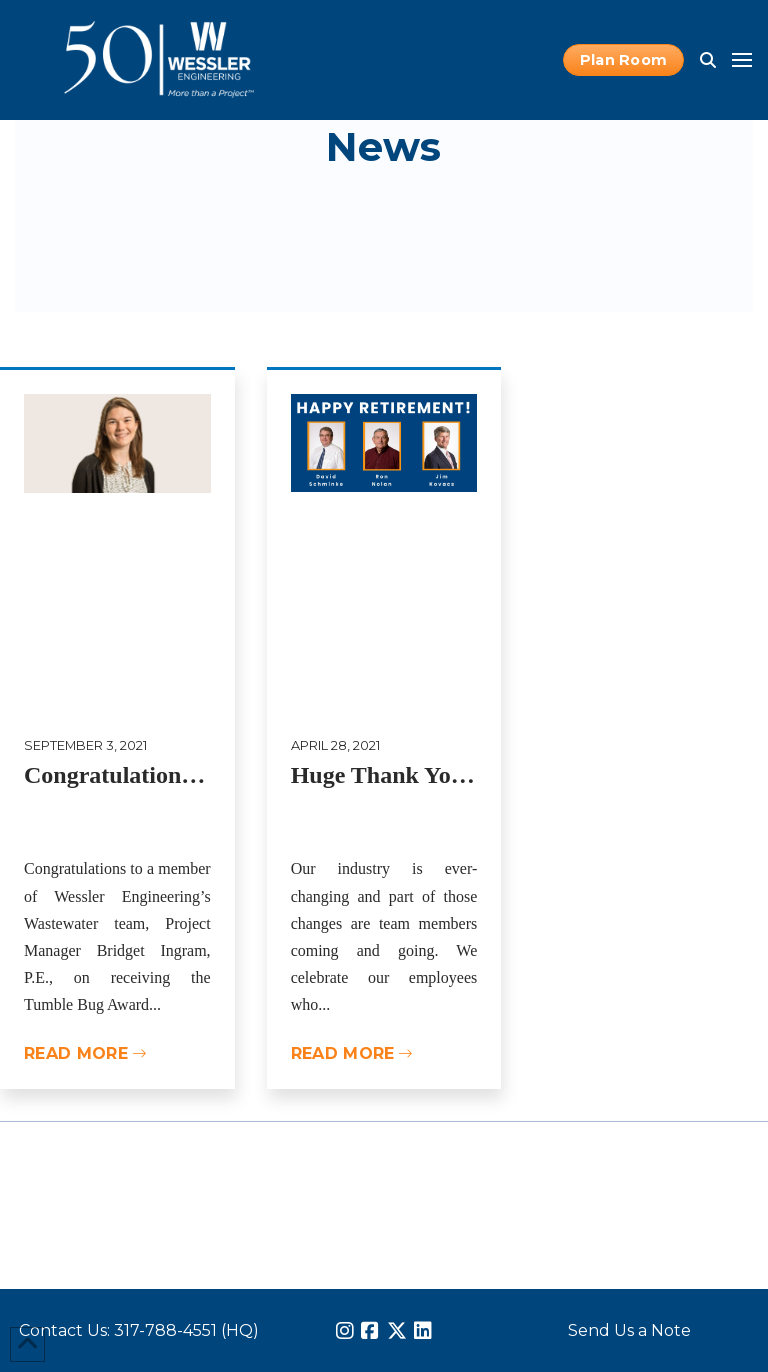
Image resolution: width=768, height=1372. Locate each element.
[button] (708, 60)
